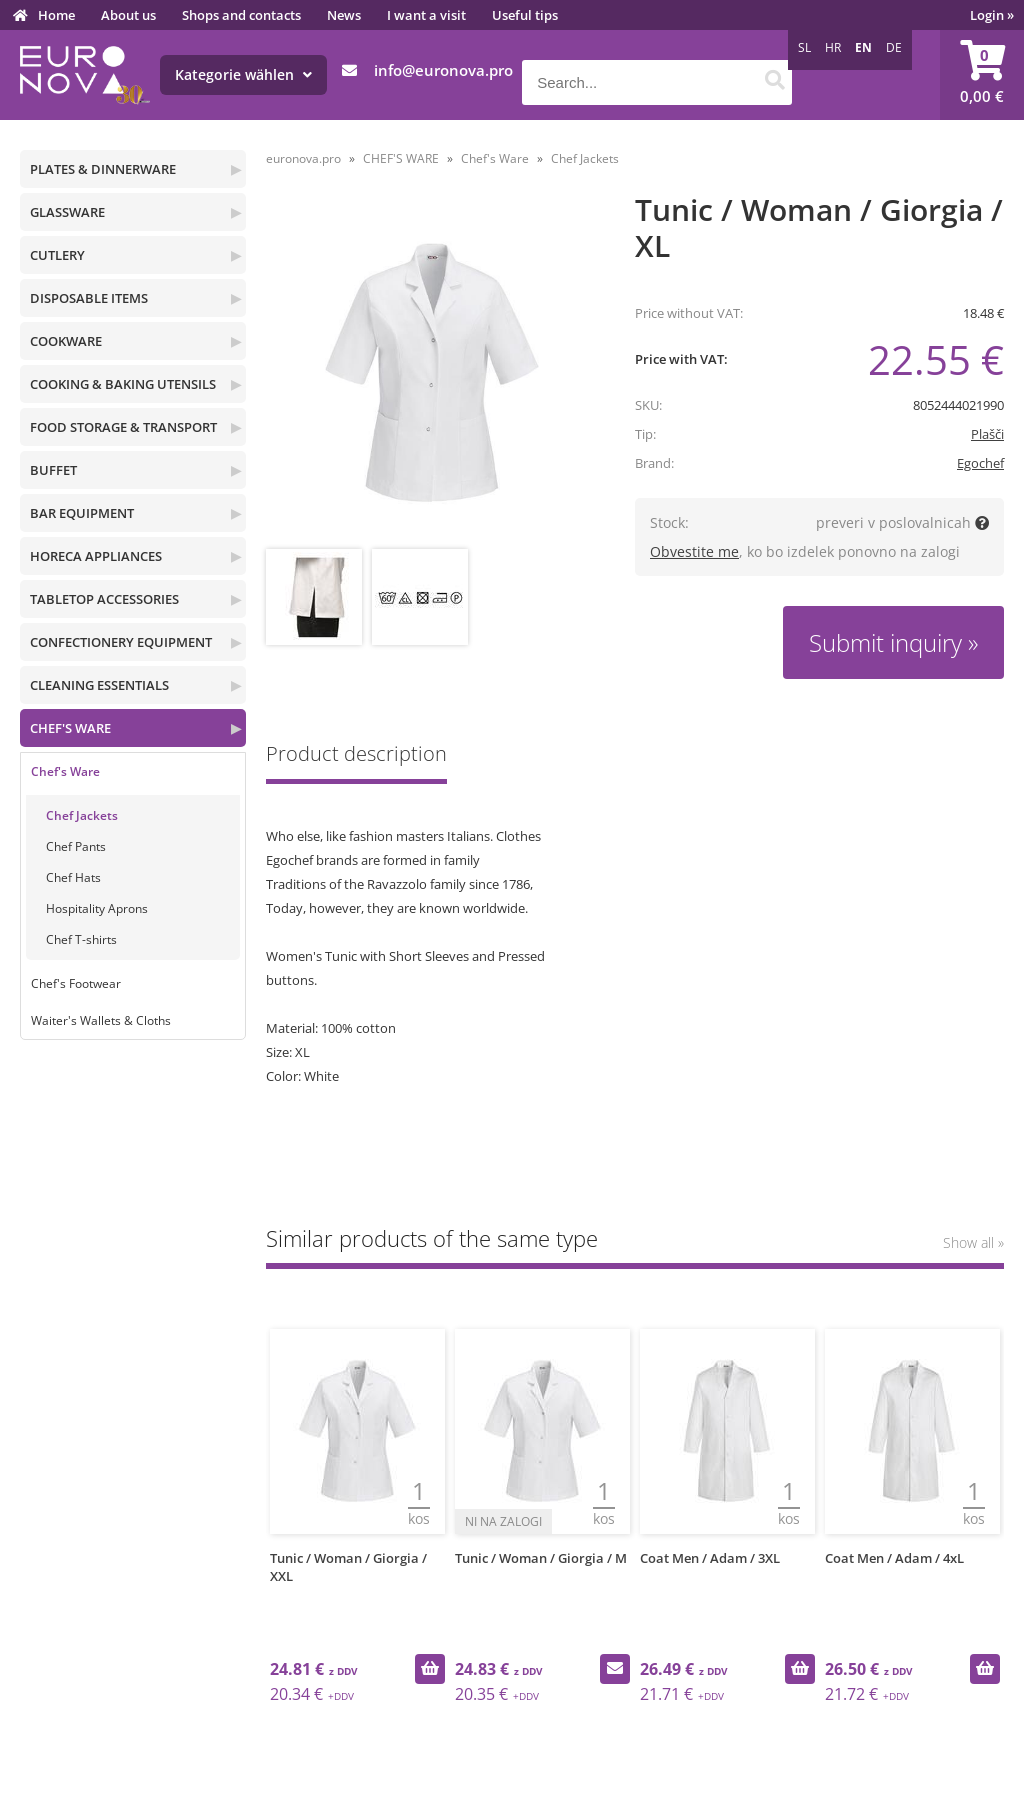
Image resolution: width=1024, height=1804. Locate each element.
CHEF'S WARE (70, 728)
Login (992, 15)
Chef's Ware (65, 771)
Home (56, 15)
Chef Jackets (82, 815)
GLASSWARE (67, 212)
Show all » (973, 1242)
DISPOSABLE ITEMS (89, 298)
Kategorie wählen (243, 74)
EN (863, 47)
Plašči (987, 434)
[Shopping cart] (982, 75)
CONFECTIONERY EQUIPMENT (121, 642)
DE (894, 47)
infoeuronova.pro (443, 70)
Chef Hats (73, 877)
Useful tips (525, 15)
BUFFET (53, 470)
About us (128, 15)
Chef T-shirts (81, 939)
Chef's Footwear (76, 983)
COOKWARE (66, 341)
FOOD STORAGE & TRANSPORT (123, 427)
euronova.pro (303, 158)
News (344, 15)
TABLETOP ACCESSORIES (104, 599)
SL (804, 47)
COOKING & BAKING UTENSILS (123, 384)
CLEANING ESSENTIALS (99, 685)
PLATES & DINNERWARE (103, 169)
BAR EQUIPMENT (82, 513)
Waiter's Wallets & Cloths (101, 1020)
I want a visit (426, 15)
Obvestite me (694, 551)
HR (833, 47)
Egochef (980, 463)
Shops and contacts (241, 15)
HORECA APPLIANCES (96, 556)
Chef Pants (76, 846)
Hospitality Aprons (97, 908)
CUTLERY (57, 255)
